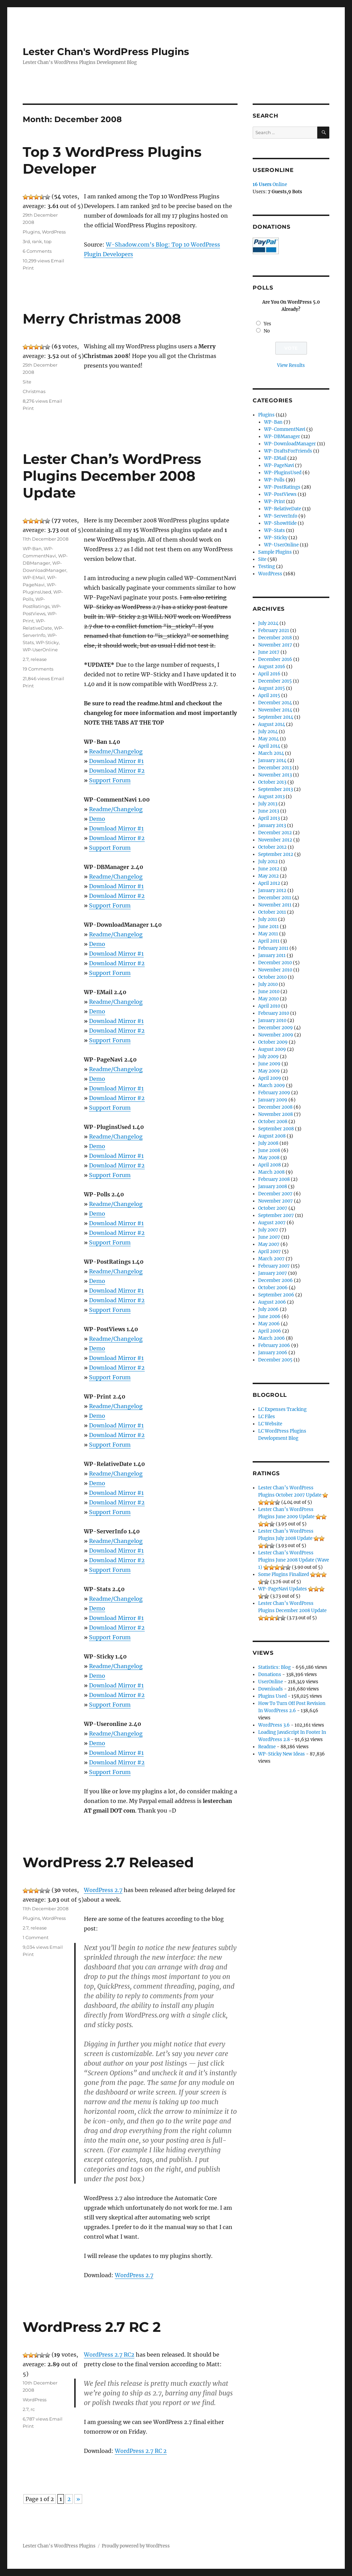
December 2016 (275, 659)
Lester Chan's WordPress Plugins (106, 51)
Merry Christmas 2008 (102, 318)
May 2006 (269, 1324)
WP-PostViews (280, 494)
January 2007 (272, 1273)
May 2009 (269, 1071)
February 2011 (273, 948)
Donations (269, 1674)
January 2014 (272, 760)
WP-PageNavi (279, 465)
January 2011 (272, 955)
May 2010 (268, 999)
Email (57, 260)
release (39, 659)
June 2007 (269, 1237)
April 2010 (269, 1006)
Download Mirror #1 (116, 761)
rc (33, 2409)
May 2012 (268, 876)
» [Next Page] (78, 2499)
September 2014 (275, 717)
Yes (267, 324)
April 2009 (269, 1078)
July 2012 (268, 862)
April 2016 (269, 674)
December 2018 (275, 638)
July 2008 (268, 1143)
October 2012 (272, 847)
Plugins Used (272, 1696)
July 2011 (267, 919)
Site (27, 381)
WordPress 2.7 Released (108, 1862)
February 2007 (274, 1266)
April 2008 (269, 1165)
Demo (97, 818)
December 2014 (275, 703)
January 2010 (272, 1020)
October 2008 (272, 1121)
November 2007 (275, 1201)
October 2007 (272, 1208)
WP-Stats (274, 530)
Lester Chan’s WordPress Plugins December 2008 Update (112, 475)
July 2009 (268, 1056)
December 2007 (275, 1194)
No (267, 331)
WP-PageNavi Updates (282, 1589)
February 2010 (273, 1013)
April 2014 (269, 746)
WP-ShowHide (280, 523)
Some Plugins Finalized (283, 1574)
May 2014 (268, 739)
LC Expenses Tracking (282, 1409)
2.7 (26, 659)
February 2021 (273, 630)
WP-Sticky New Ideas (281, 1754)
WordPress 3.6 (274, 1725)
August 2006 (272, 1302)
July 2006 (268, 1309)
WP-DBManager (282, 436)
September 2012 (275, 854)
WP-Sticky (47, 642)
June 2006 (269, 1316)
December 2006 (275, 1280)
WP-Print (274, 501)
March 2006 (271, 1338)
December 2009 (275, 1028)
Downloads (270, 1689)
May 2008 (268, 1158)
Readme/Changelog (116, 751)
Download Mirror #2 (117, 770)
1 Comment (35, 1937)
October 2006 (273, 1288)
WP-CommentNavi (284, 429)
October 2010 (272, 977)
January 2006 (272, 1353)
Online (270, 184)
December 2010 (275, 963)
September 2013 (275, 789)
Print (28, 268)
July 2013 (267, 804)
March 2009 (271, 1085)
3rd (26, 241)
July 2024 (268, 623)
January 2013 (272, 825)
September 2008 (276, 1129)
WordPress (54, 232)
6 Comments (37, 251)
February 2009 (274, 1093)
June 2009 (269, 1064)
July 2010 (268, 984)
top (48, 241)
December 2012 (275, 833)
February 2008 (274, 1179)
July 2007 (268, 1230)
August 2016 (271, 667)
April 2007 (269, 1251)
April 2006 (269, 1331)
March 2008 (271, 1172)
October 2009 (273, 1042)
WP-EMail (34, 577)
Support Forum (110, 780)
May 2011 (268, 934)
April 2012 (269, 883)
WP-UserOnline (40, 649)
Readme (267, 1747)
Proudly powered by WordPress (136, 2546)
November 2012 (275, 840)
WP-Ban (32, 548)
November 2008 (275, 1114)
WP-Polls (274, 480)
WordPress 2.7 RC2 (109, 2354)
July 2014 (268, 732)
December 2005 (275, 1360)
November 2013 (275, 775)
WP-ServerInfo (280, 516)
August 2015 (271, 688)
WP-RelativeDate (282, 509)
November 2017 (275, 645)
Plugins (31, 232)
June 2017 (268, 652)
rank (37, 241)
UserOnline (270, 1682)
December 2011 (274, 898)
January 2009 (272, 1100)
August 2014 (271, 724)
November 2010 (275, 970)
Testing (266, 566)
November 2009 (275, 1035)
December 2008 (275, 1107)
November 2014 (275, 710)
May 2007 (268, 1244)
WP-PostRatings (282, 487)
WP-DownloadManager (290, 444)
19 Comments (38, 669)
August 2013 (271, 797)
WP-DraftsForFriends (288, 451)
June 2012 (268, 869)
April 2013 (269, 818)
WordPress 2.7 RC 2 (92, 2326)
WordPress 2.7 (103, 1890)
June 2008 (269, 1150)
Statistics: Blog (274, 1667)
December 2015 (275, 681)
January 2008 (272, 1186)
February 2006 (274, 1345)
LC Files (266, 1417)
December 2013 (275, 768)
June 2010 (268, 991)
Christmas (34, 391)
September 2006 (276, 1295)
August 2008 (272, 1136)
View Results (291, 365)
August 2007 (272, 1223)
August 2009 (272, 1049)
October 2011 (272, 912)
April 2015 (269, 695)
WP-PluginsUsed (282, 473)
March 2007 (271, 1259)
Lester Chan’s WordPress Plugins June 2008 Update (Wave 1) (293, 1560)
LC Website (270, 1424)
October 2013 (272, 782)
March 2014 (271, 753)
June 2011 (268, 927)
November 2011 (275, 905)
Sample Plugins (275, 552)
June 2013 (268, 811)
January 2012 (272, 890)
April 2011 (268, 941)
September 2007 (276, 1215)
